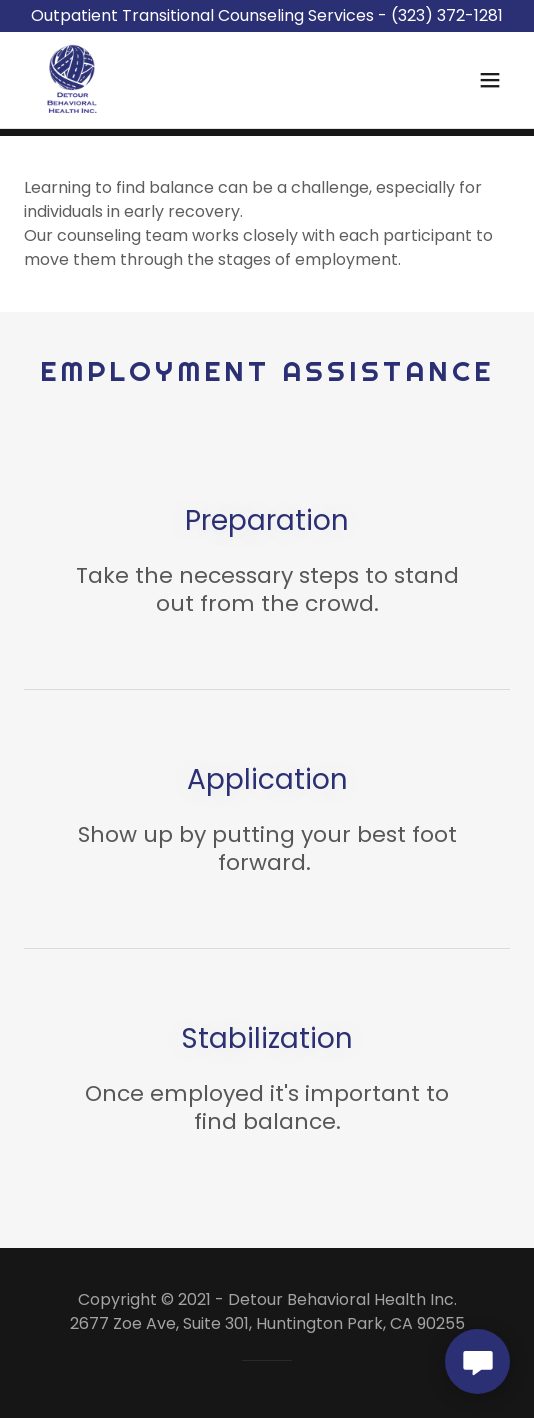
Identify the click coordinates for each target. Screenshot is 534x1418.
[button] (490, 80)
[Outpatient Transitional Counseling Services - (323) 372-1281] (267, 16)
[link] (72, 80)
